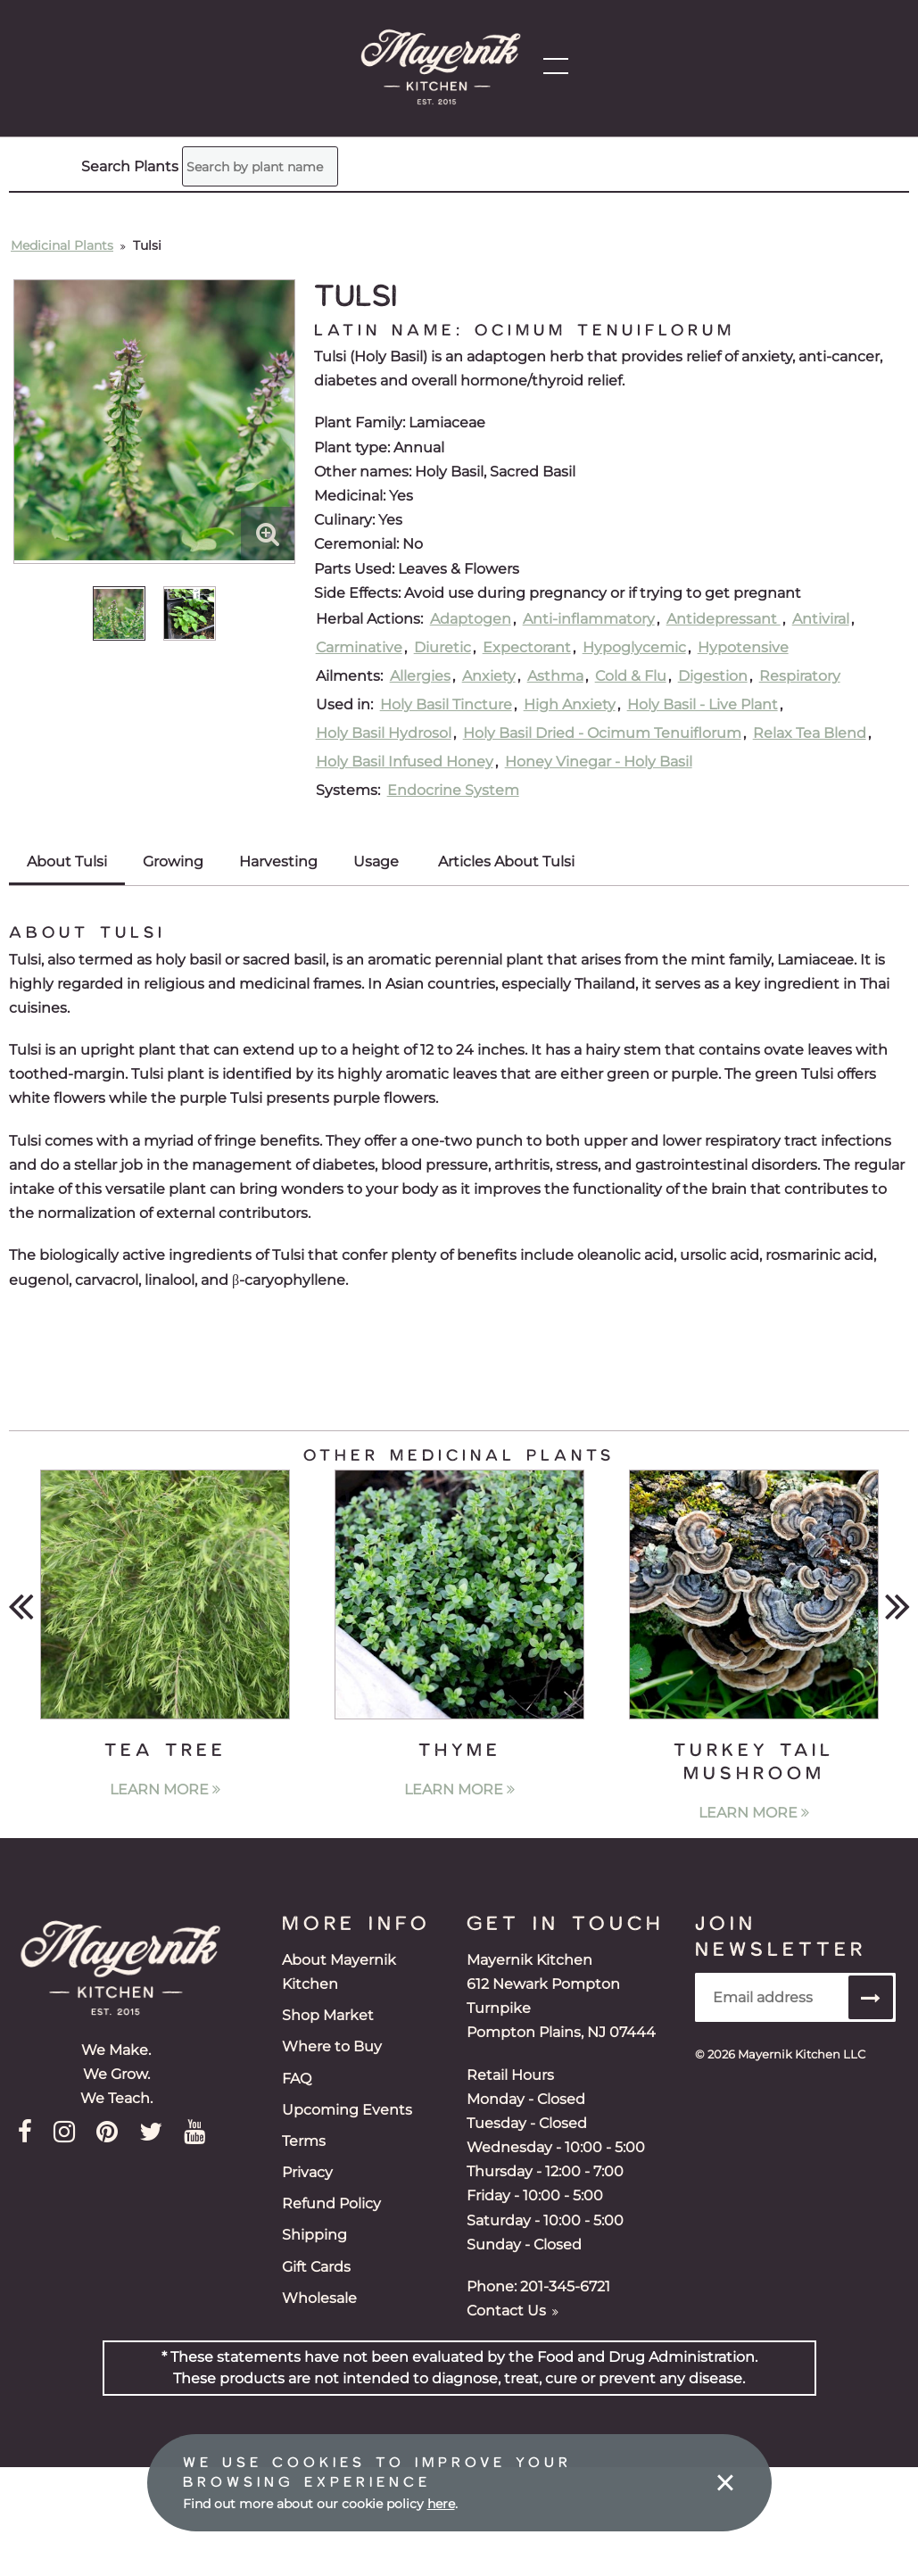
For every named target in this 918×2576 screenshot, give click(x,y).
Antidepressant (723, 618)
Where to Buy (332, 2046)
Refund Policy (331, 2203)
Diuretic (442, 647)
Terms (304, 2141)
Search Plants (95, 153)
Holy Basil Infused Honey (404, 761)
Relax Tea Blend (809, 733)
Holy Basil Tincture (446, 704)
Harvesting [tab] (278, 861)
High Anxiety (570, 704)
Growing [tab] (173, 861)
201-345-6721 (565, 2286)
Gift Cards (316, 2266)
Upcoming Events (347, 2109)
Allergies (420, 675)
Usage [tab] (376, 861)
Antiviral (820, 618)
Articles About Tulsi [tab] (506, 861)
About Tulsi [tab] (67, 861)
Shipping (314, 2234)
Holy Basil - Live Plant (702, 704)
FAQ (296, 2078)
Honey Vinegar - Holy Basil (598, 761)
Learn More (165, 1789)
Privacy (307, 2172)
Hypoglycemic (634, 647)
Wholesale (319, 2298)
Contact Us (512, 2310)
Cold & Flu (630, 675)
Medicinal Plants (62, 245)
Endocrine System (453, 790)
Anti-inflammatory (589, 618)
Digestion (713, 675)
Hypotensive (743, 647)
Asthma (555, 675)
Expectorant (527, 647)
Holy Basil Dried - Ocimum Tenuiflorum (602, 733)
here (441, 2504)
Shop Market (328, 2015)
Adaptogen (470, 618)
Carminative (359, 647)
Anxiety (489, 675)
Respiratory (799, 675)
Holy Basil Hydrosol (383, 733)
